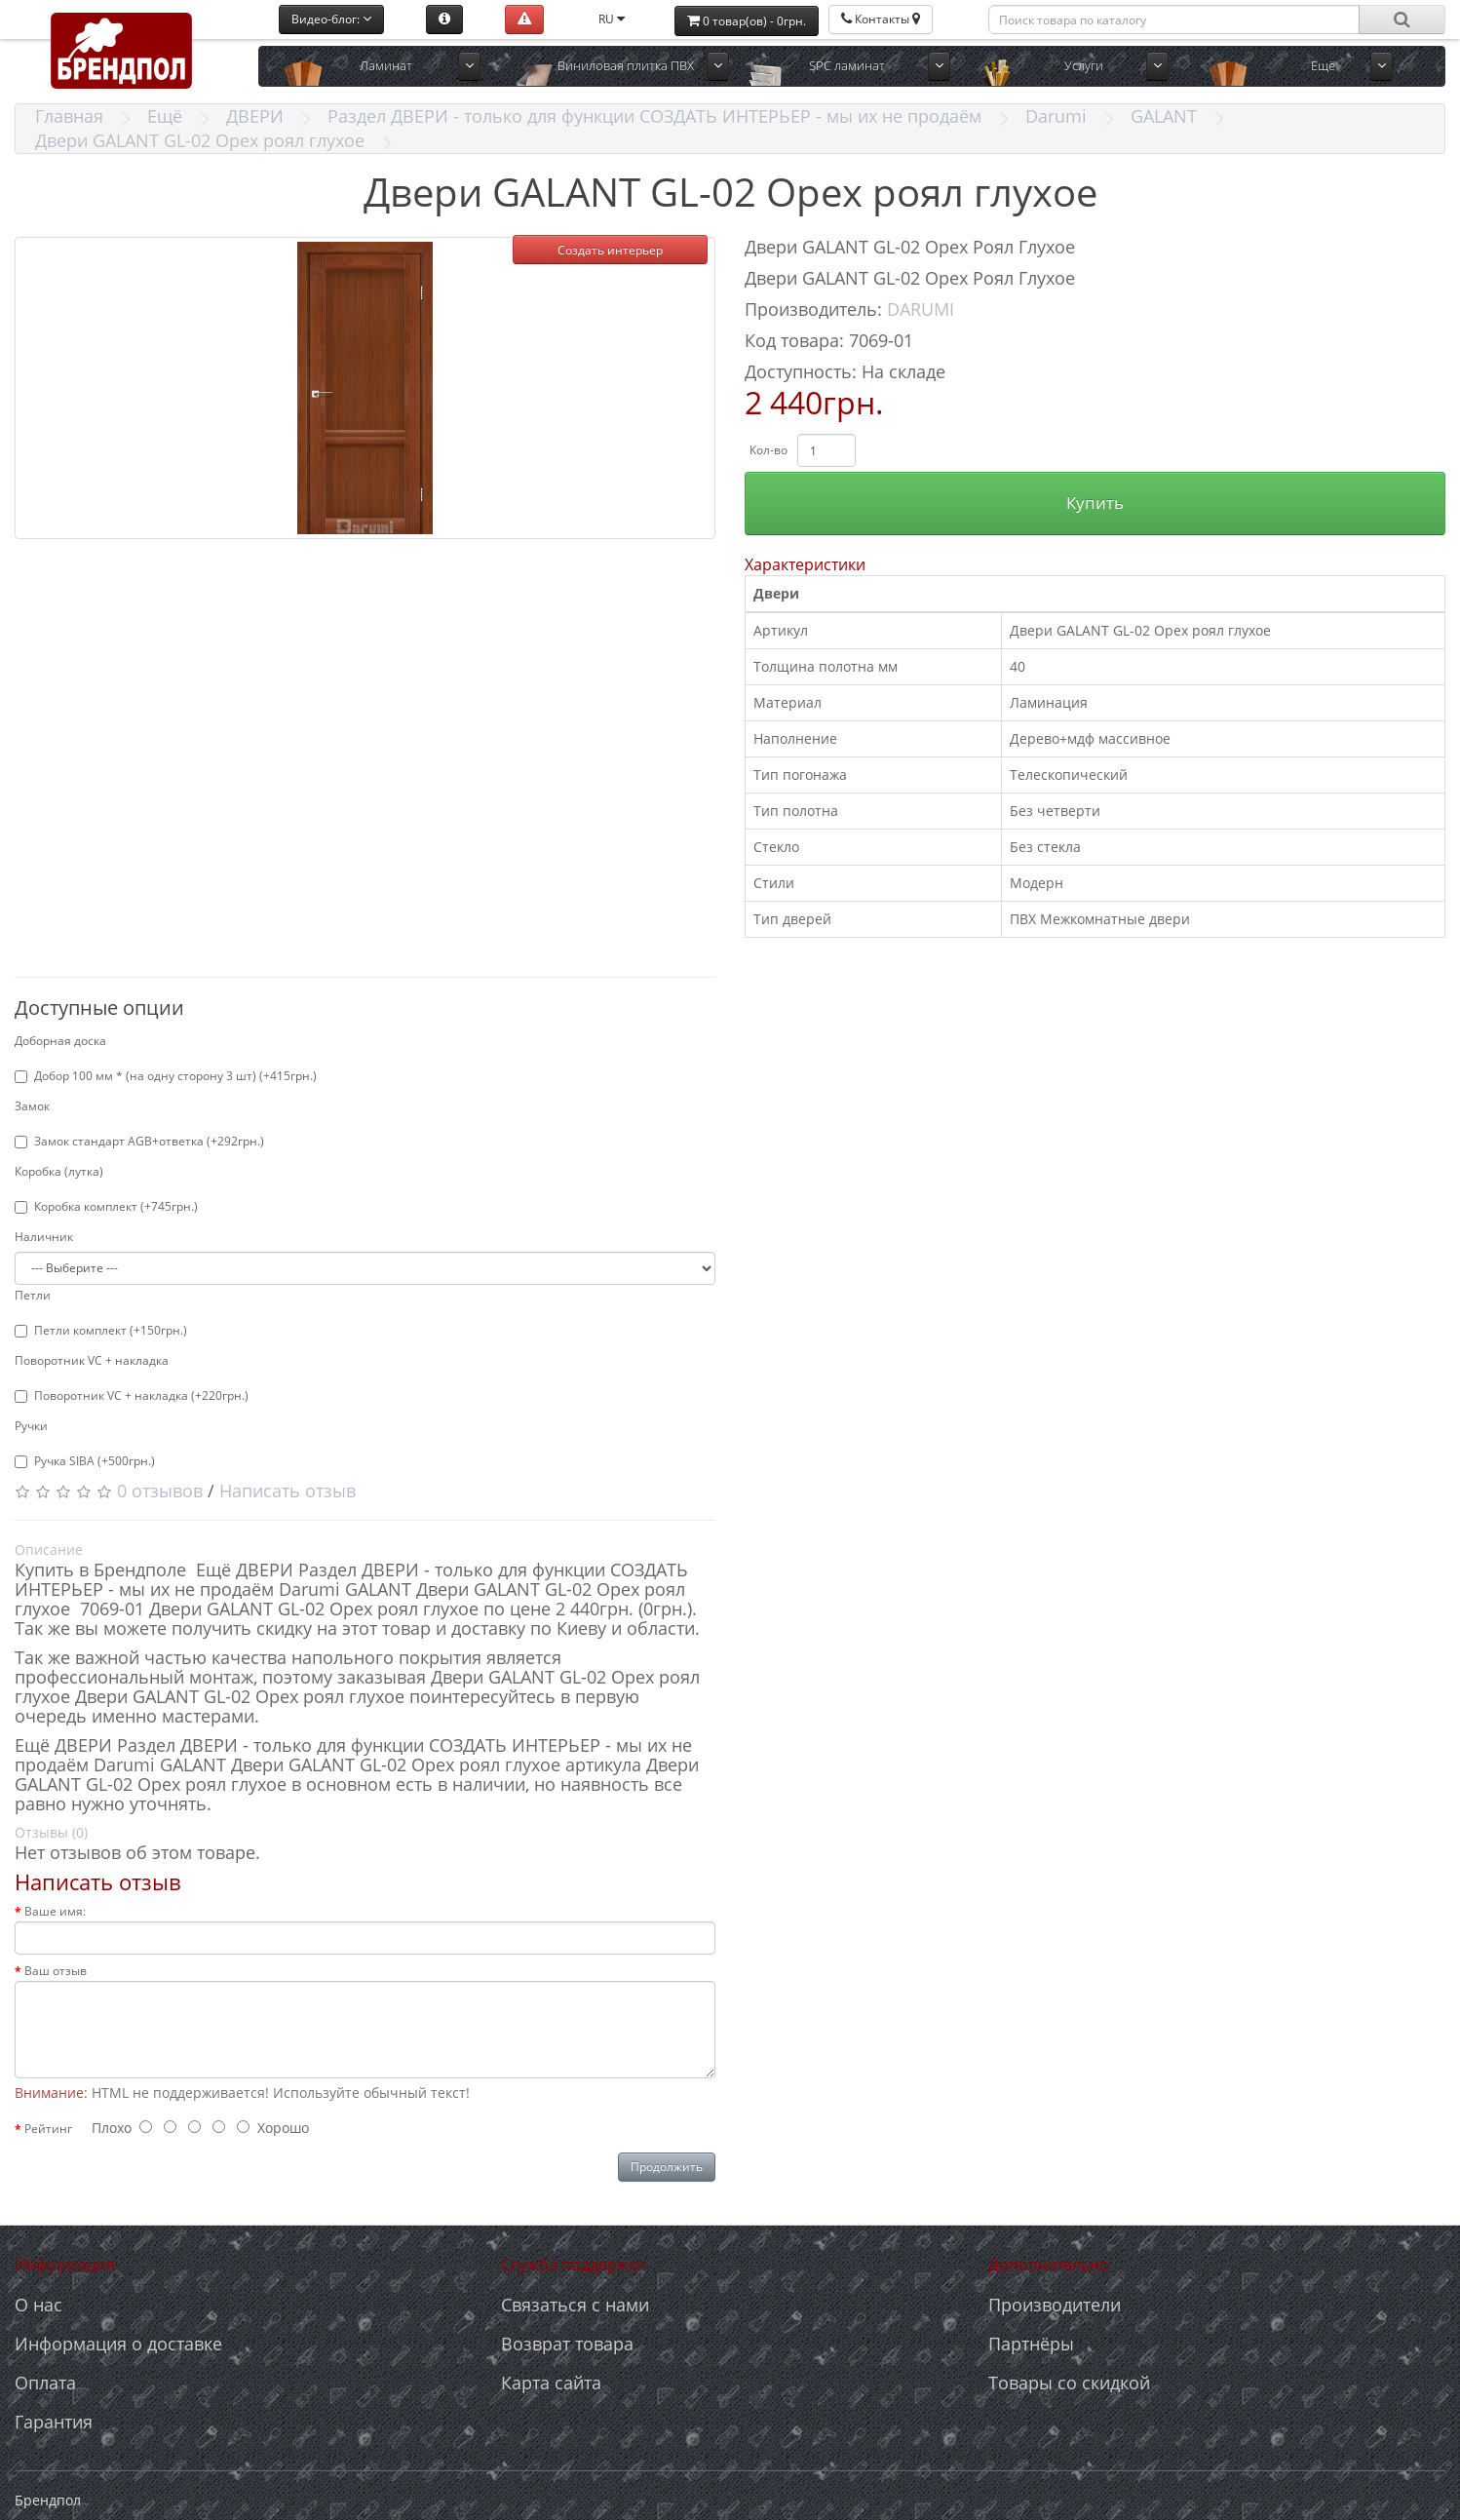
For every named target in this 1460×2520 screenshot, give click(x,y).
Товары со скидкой (1069, 2382)
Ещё (1323, 65)
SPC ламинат (847, 65)
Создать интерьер (610, 250)
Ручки (31, 1425)
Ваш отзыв (55, 1970)
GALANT (1164, 116)
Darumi (1056, 116)
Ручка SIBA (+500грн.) (85, 1461)
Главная (69, 116)
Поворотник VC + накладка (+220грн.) (132, 1395)
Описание (49, 1549)
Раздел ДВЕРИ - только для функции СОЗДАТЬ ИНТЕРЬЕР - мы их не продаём (654, 116)
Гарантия (54, 2421)
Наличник (44, 1236)
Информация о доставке (118, 2343)
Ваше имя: (55, 1911)
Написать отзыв (287, 1490)
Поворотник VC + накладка (92, 1360)
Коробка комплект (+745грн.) (106, 1206)
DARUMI (920, 309)
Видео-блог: (331, 19)
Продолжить (667, 2166)
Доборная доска (60, 1040)
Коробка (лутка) (59, 1171)
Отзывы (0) (51, 1832)
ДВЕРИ (255, 116)
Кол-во (768, 450)
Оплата (45, 2382)
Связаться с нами (575, 2304)
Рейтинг (48, 2128)
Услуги (1083, 65)
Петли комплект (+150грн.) (101, 1330)
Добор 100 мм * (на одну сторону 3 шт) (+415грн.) (166, 1075)
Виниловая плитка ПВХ (625, 65)
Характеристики (805, 564)
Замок (32, 1106)
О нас (38, 2304)
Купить (1095, 502)
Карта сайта (551, 2382)
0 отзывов (160, 1490)
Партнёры (1031, 2343)
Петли (33, 1295)
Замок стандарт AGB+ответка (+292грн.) (139, 1141)
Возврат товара (567, 2343)
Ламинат (386, 65)
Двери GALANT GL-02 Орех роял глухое (200, 140)
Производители (1054, 2304)
